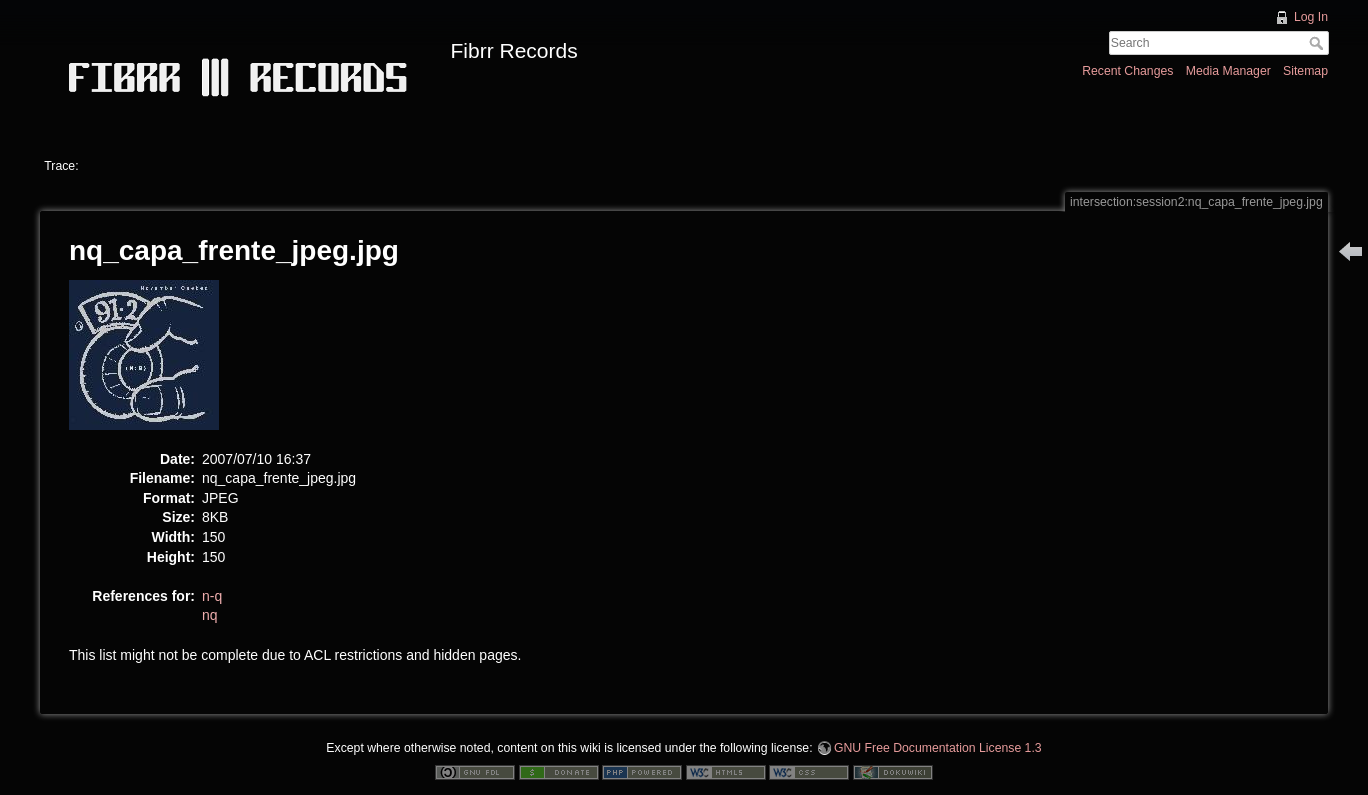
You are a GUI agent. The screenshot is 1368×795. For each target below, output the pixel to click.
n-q (212, 596)
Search (1318, 43)
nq (210, 615)
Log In (1311, 17)
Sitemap (1305, 71)
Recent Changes (1127, 71)
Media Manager (1228, 71)
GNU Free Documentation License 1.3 (938, 748)
